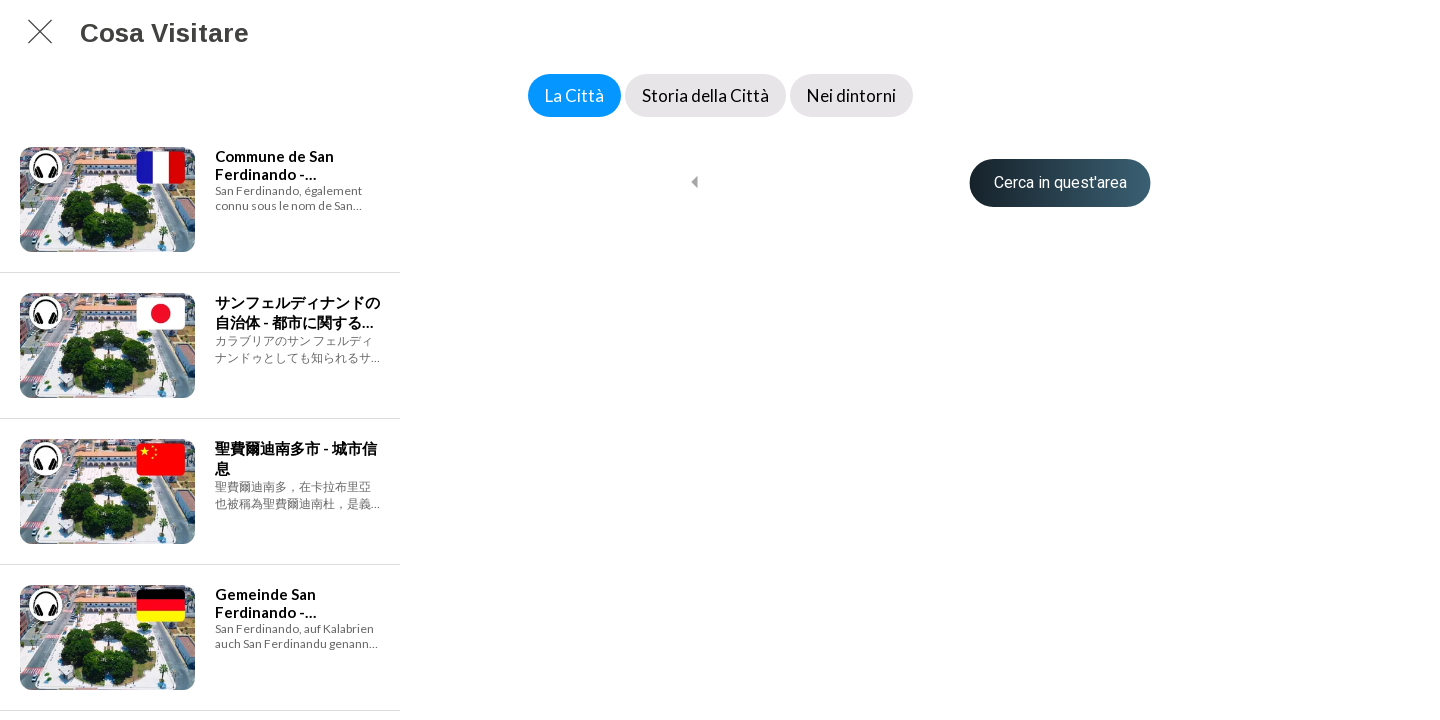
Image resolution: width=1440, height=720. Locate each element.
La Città (574, 95)
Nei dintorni (851, 95)
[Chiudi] (40, 32)
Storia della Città (705, 95)
